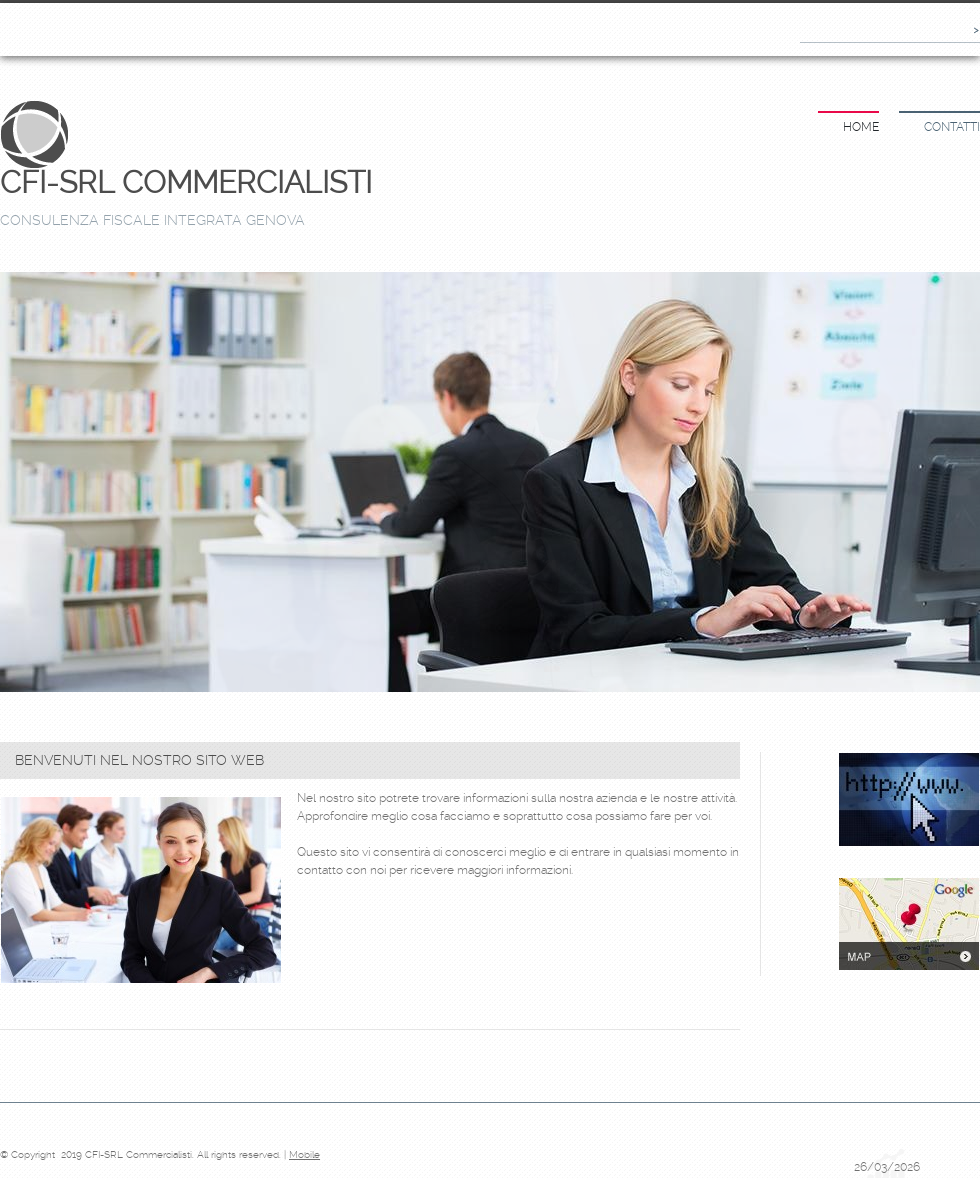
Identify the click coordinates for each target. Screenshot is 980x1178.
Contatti (952, 127)
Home (861, 127)
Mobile (304, 1154)
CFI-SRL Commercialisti (186, 182)
